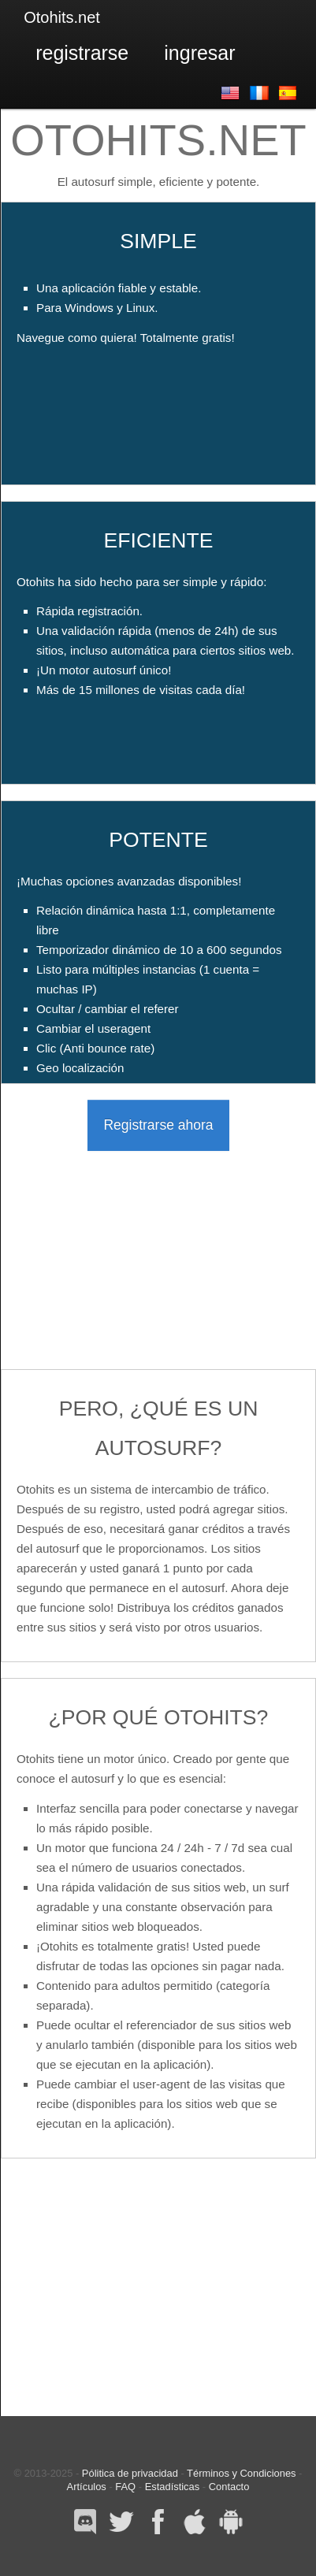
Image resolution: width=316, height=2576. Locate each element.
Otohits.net (62, 17)
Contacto (229, 2486)
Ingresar (199, 53)
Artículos (86, 2486)
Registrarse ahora (158, 1125)
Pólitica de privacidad (130, 2473)
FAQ (125, 2486)
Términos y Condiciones (241, 2473)
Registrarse (81, 53)
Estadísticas (172, 2486)
